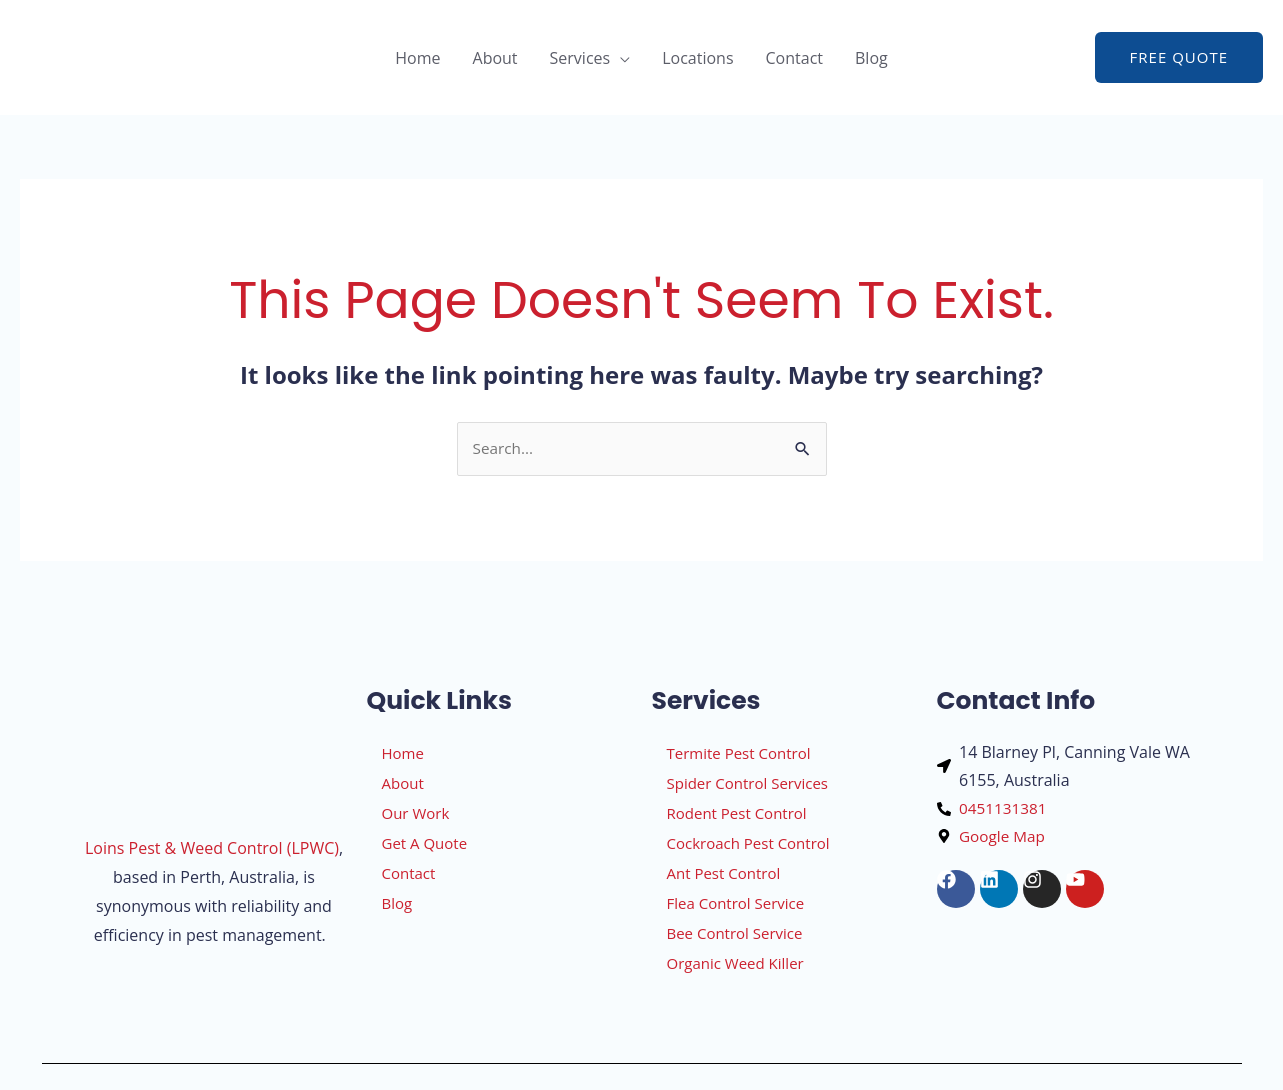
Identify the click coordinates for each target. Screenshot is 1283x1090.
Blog (871, 58)
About (495, 58)
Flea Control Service (736, 904)
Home (417, 58)
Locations (697, 58)
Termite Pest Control (739, 754)
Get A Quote (425, 844)
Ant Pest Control (724, 874)
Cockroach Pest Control (748, 844)
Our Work (416, 814)
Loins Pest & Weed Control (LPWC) (212, 850)
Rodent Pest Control (737, 814)
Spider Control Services (747, 784)
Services (580, 58)
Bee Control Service (735, 934)
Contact (794, 58)
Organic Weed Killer (735, 964)
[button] (1179, 57)
